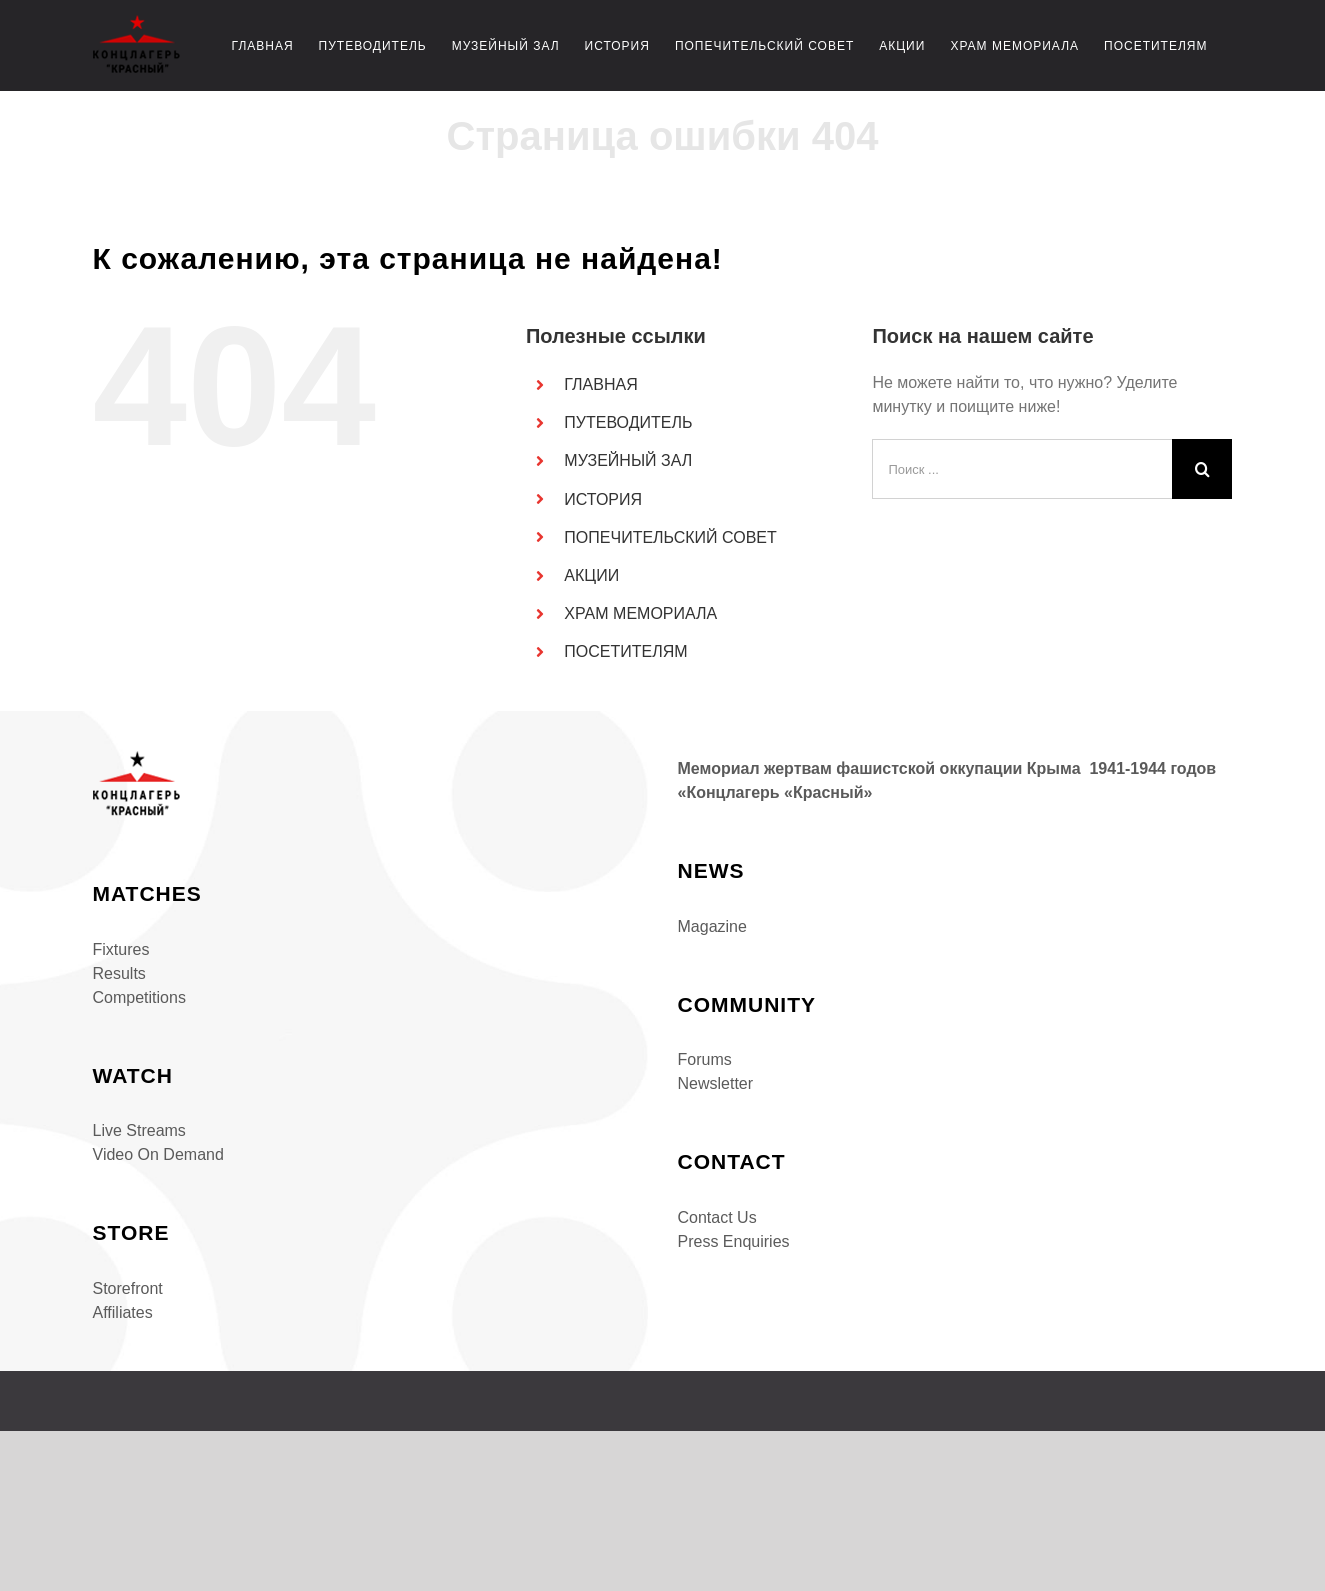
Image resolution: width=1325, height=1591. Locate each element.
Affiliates (123, 1312)
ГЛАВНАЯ (600, 384)
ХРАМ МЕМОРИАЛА (640, 613)
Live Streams (139, 1130)
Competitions (139, 997)
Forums (705, 1059)
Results (119, 973)
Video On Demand (158, 1154)
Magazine (712, 926)
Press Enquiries (734, 1241)
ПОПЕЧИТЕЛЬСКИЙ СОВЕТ (670, 537)
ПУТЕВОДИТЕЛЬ (628, 422)
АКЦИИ (591, 575)
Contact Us (717, 1217)
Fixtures (121, 949)
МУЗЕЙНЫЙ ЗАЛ (628, 460)
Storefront (128, 1288)
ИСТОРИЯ (603, 499)
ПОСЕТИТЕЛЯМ (625, 651)
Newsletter (716, 1083)
